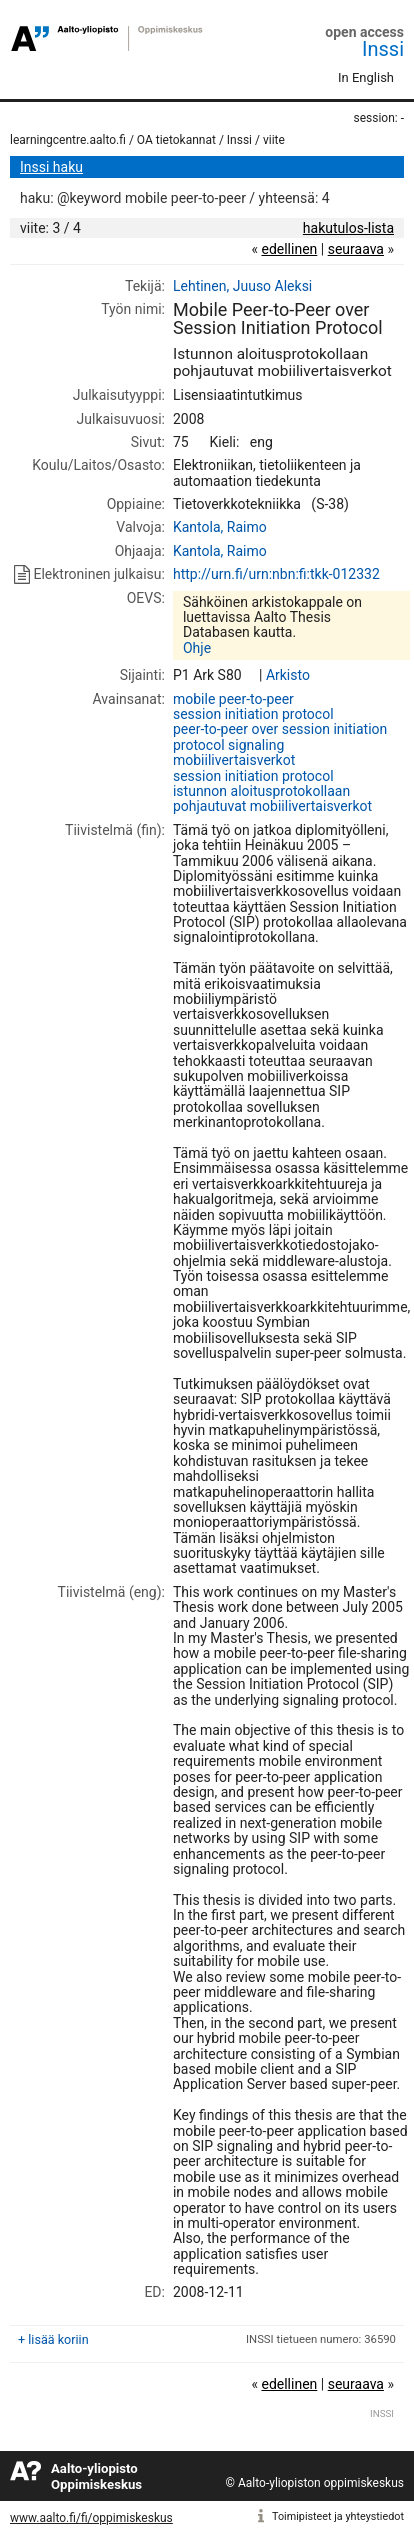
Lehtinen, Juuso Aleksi (242, 286)
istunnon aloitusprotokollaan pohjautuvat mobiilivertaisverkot (272, 798)
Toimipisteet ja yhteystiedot (338, 2516)
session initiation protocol (253, 714)
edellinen (289, 249)
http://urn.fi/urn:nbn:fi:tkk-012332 (276, 574)
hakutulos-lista (348, 228)
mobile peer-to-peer (233, 699)
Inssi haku (51, 167)
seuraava (356, 249)
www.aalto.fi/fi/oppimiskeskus (91, 2518)
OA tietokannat (176, 140)
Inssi (383, 49)
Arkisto (288, 675)
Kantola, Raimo (220, 527)
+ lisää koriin (53, 2339)
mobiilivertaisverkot (234, 760)
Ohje (197, 648)
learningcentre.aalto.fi (68, 140)
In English (366, 77)
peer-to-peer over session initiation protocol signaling (280, 736)
